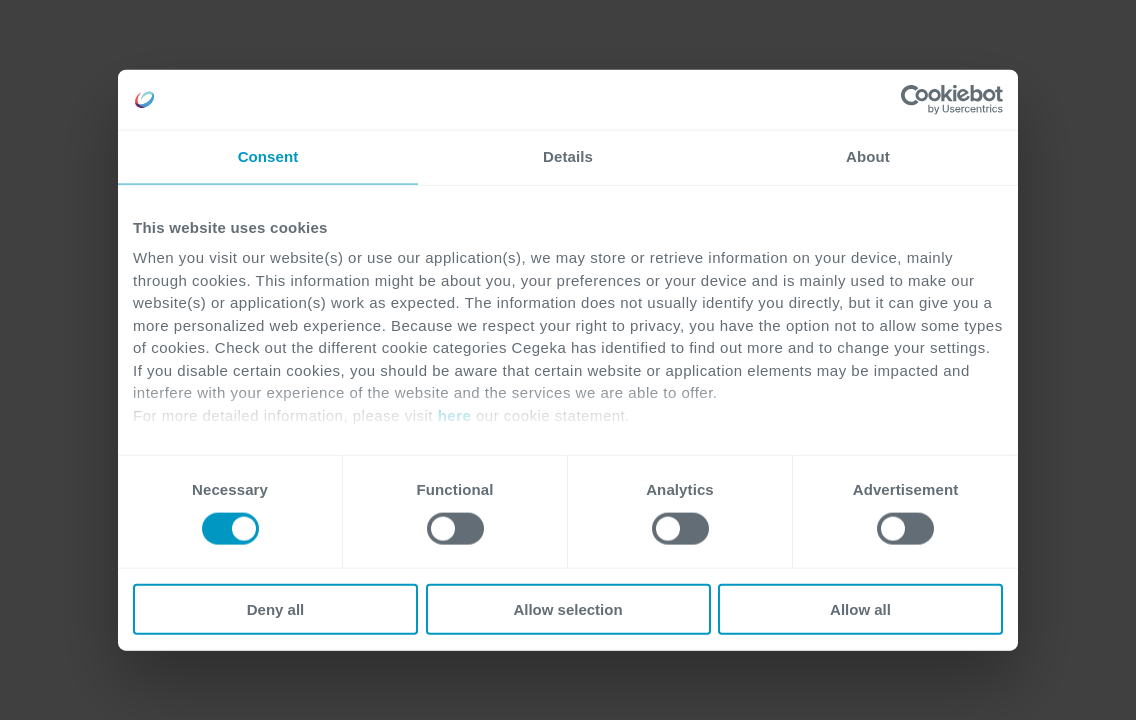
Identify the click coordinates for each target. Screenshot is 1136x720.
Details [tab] (568, 156)
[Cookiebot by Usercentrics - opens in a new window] (915, 100)
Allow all (860, 608)
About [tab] (868, 156)
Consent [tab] (268, 156)
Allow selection (567, 608)
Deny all (276, 608)
